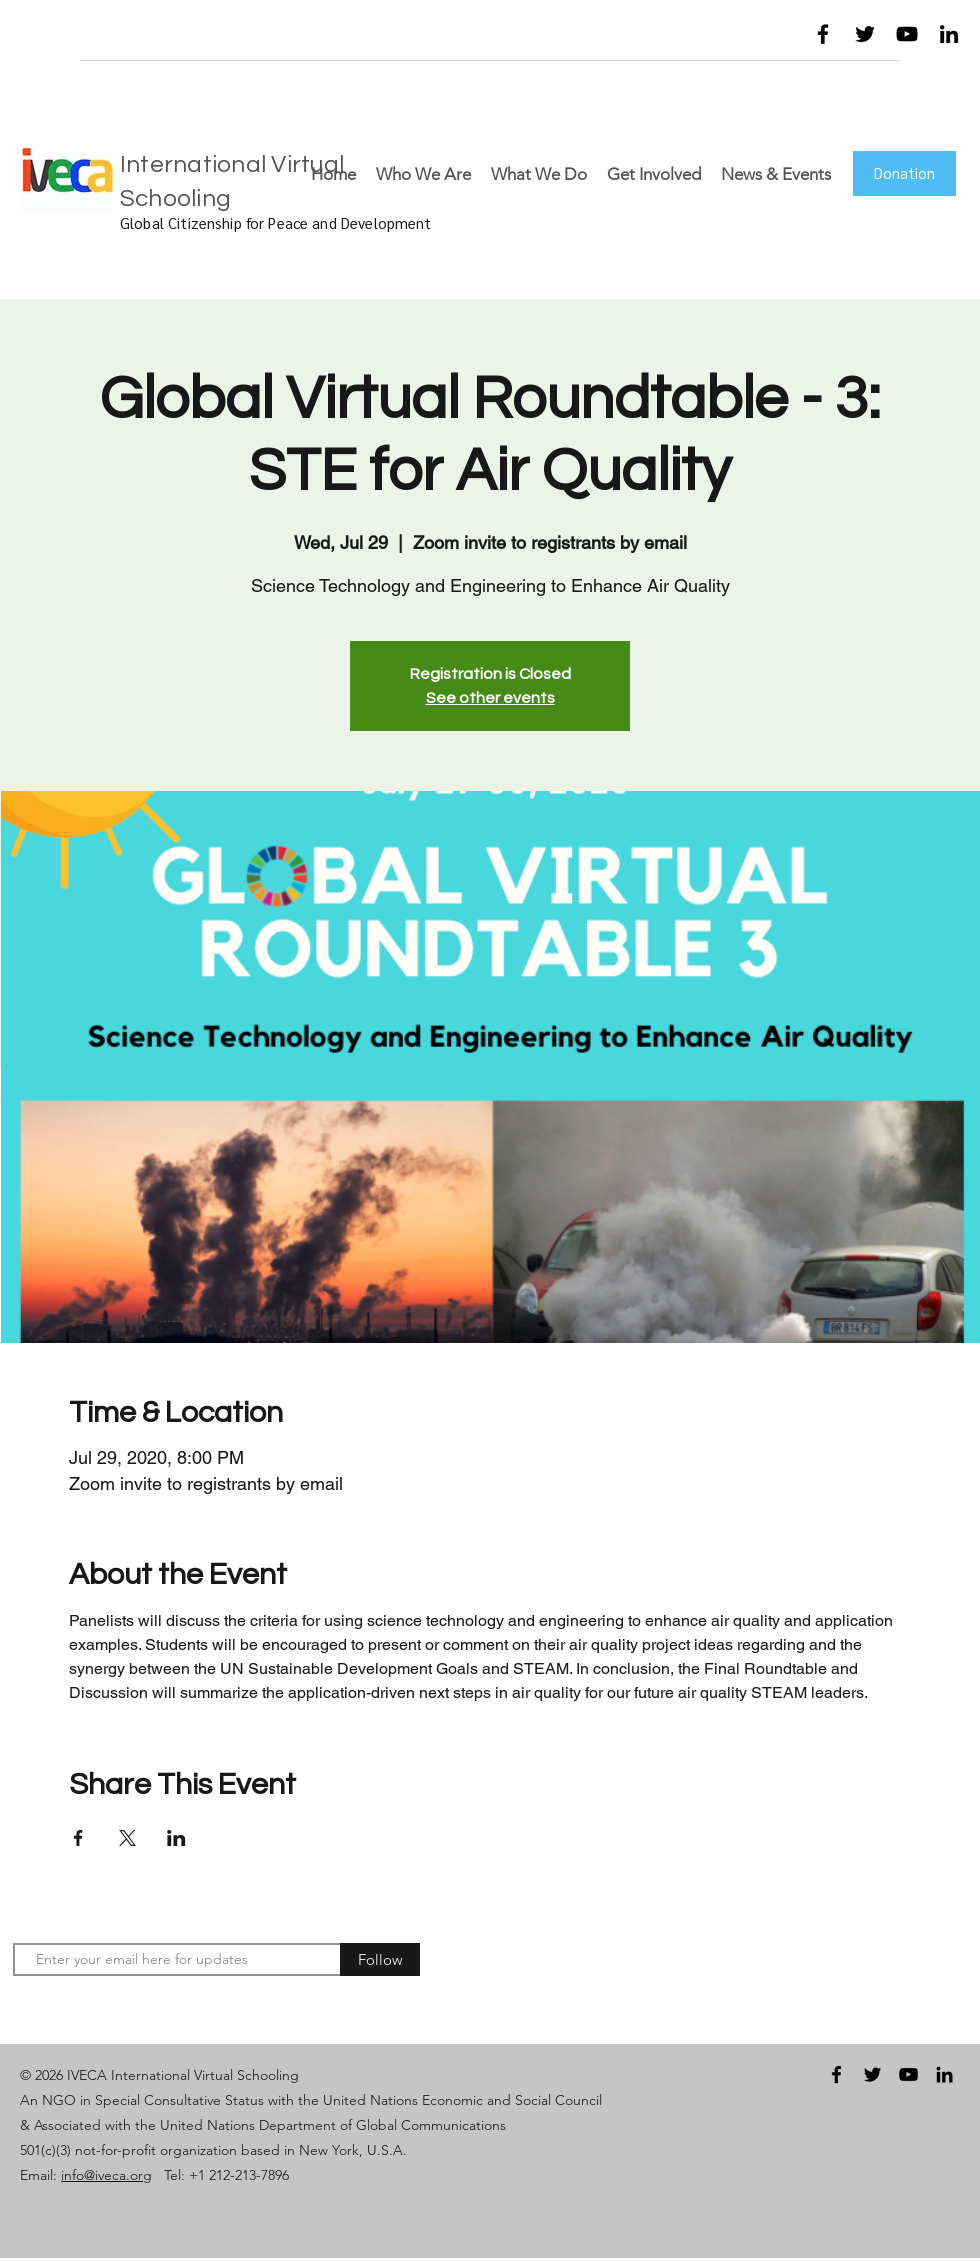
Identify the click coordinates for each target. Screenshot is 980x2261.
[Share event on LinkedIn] (176, 1838)
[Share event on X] (127, 1838)
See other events (490, 698)
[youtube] (907, 34)
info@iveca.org (106, 2175)
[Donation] (904, 173)
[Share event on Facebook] (78, 1838)
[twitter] (865, 34)
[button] (736, 39)
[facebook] (823, 34)
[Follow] (380, 1959)
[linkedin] (949, 34)
